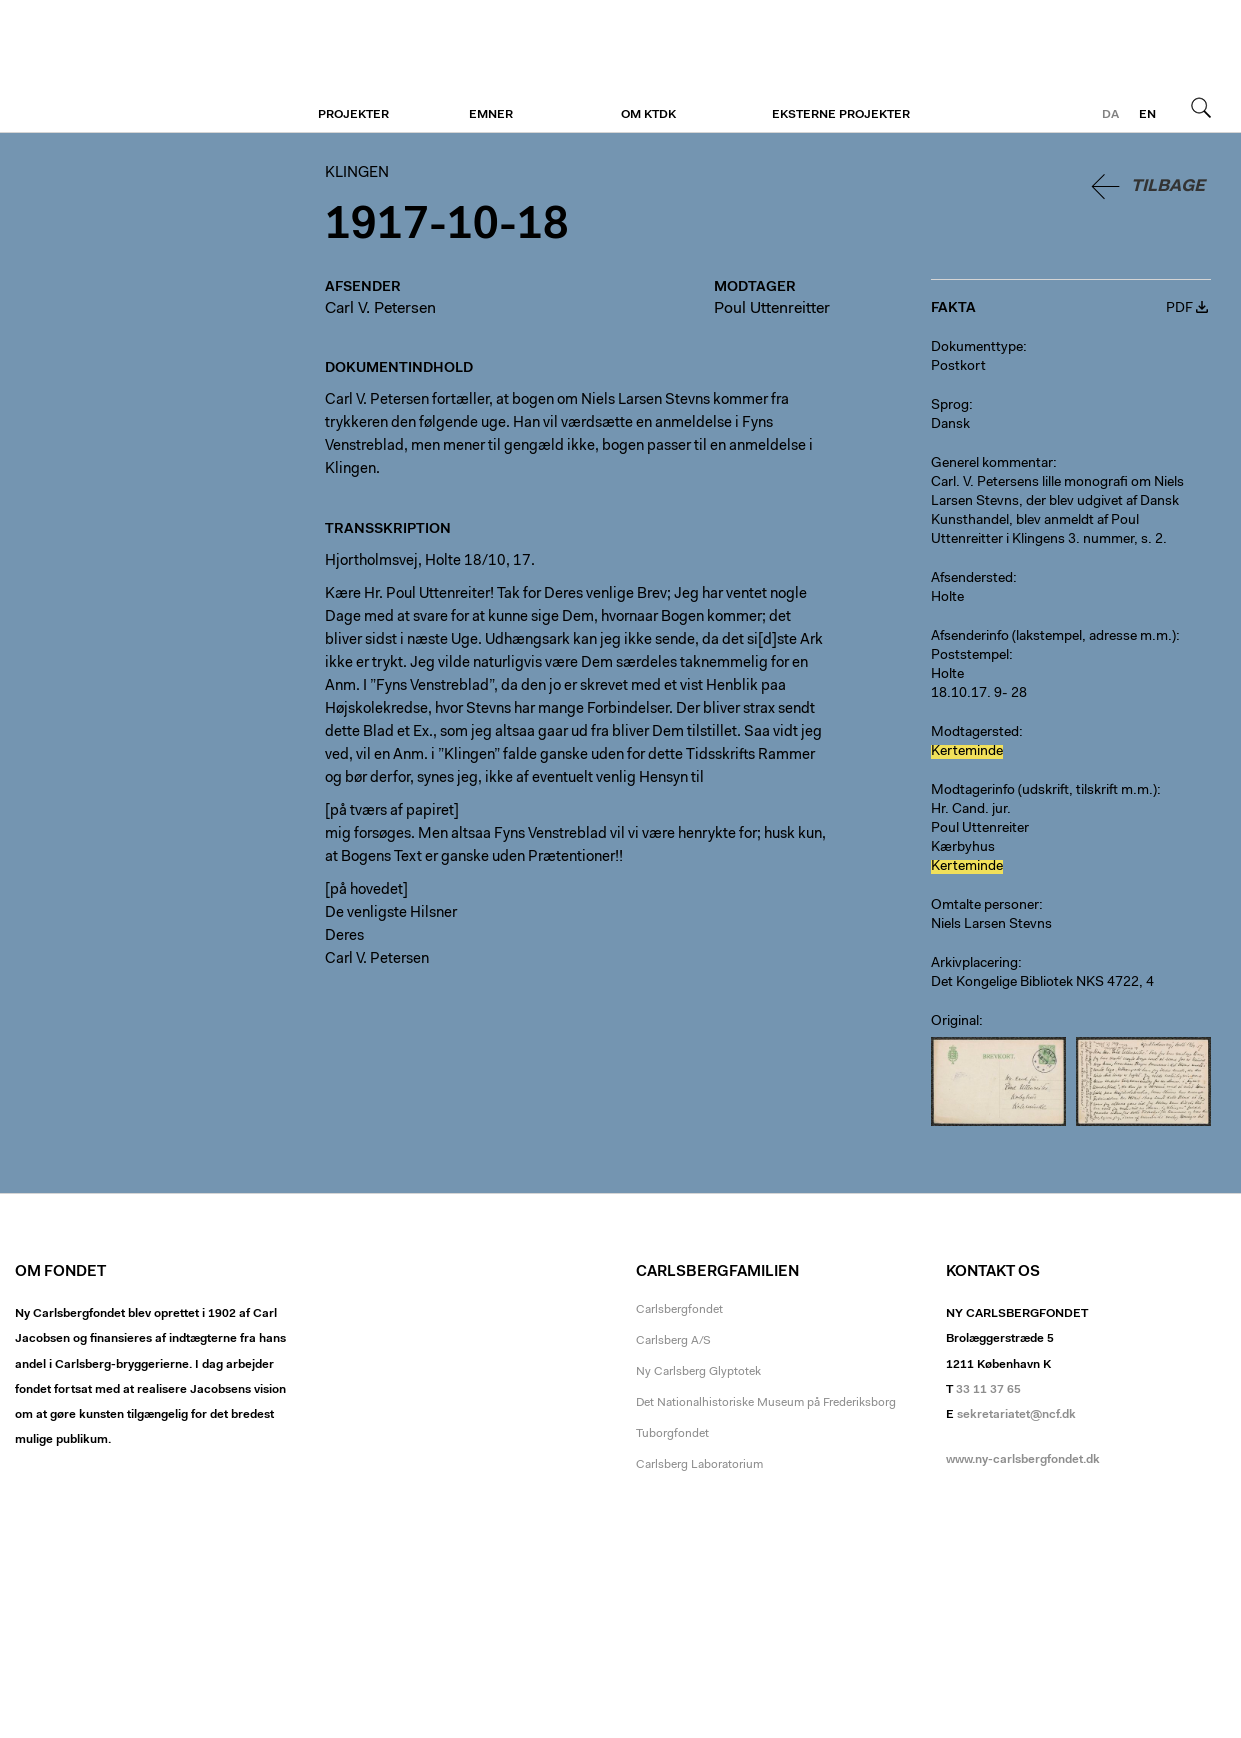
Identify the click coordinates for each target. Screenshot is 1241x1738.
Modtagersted (975, 733)
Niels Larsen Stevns (991, 925)
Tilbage (1168, 186)
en (1147, 115)
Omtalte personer (985, 906)
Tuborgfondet (672, 1434)
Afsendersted (972, 579)
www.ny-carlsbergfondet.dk (1023, 1460)
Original (955, 1022)
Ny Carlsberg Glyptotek (698, 1372)
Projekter (353, 115)
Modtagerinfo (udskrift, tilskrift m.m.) (1044, 791)
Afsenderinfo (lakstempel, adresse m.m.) (1053, 637)
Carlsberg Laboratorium (699, 1465)
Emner (491, 115)
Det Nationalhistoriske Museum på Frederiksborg (766, 1403)
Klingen (137, 67)
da (1110, 115)
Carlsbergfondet (679, 1310)
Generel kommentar (992, 464)
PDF (1179, 309)
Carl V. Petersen (380, 309)
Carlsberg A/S (673, 1341)
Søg (1201, 107)
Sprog (950, 406)
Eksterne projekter (841, 115)
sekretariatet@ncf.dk (1016, 1415)
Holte (947, 598)
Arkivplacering (974, 964)
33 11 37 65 (988, 1390)
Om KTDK (648, 115)
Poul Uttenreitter (772, 309)
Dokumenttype (977, 348)
